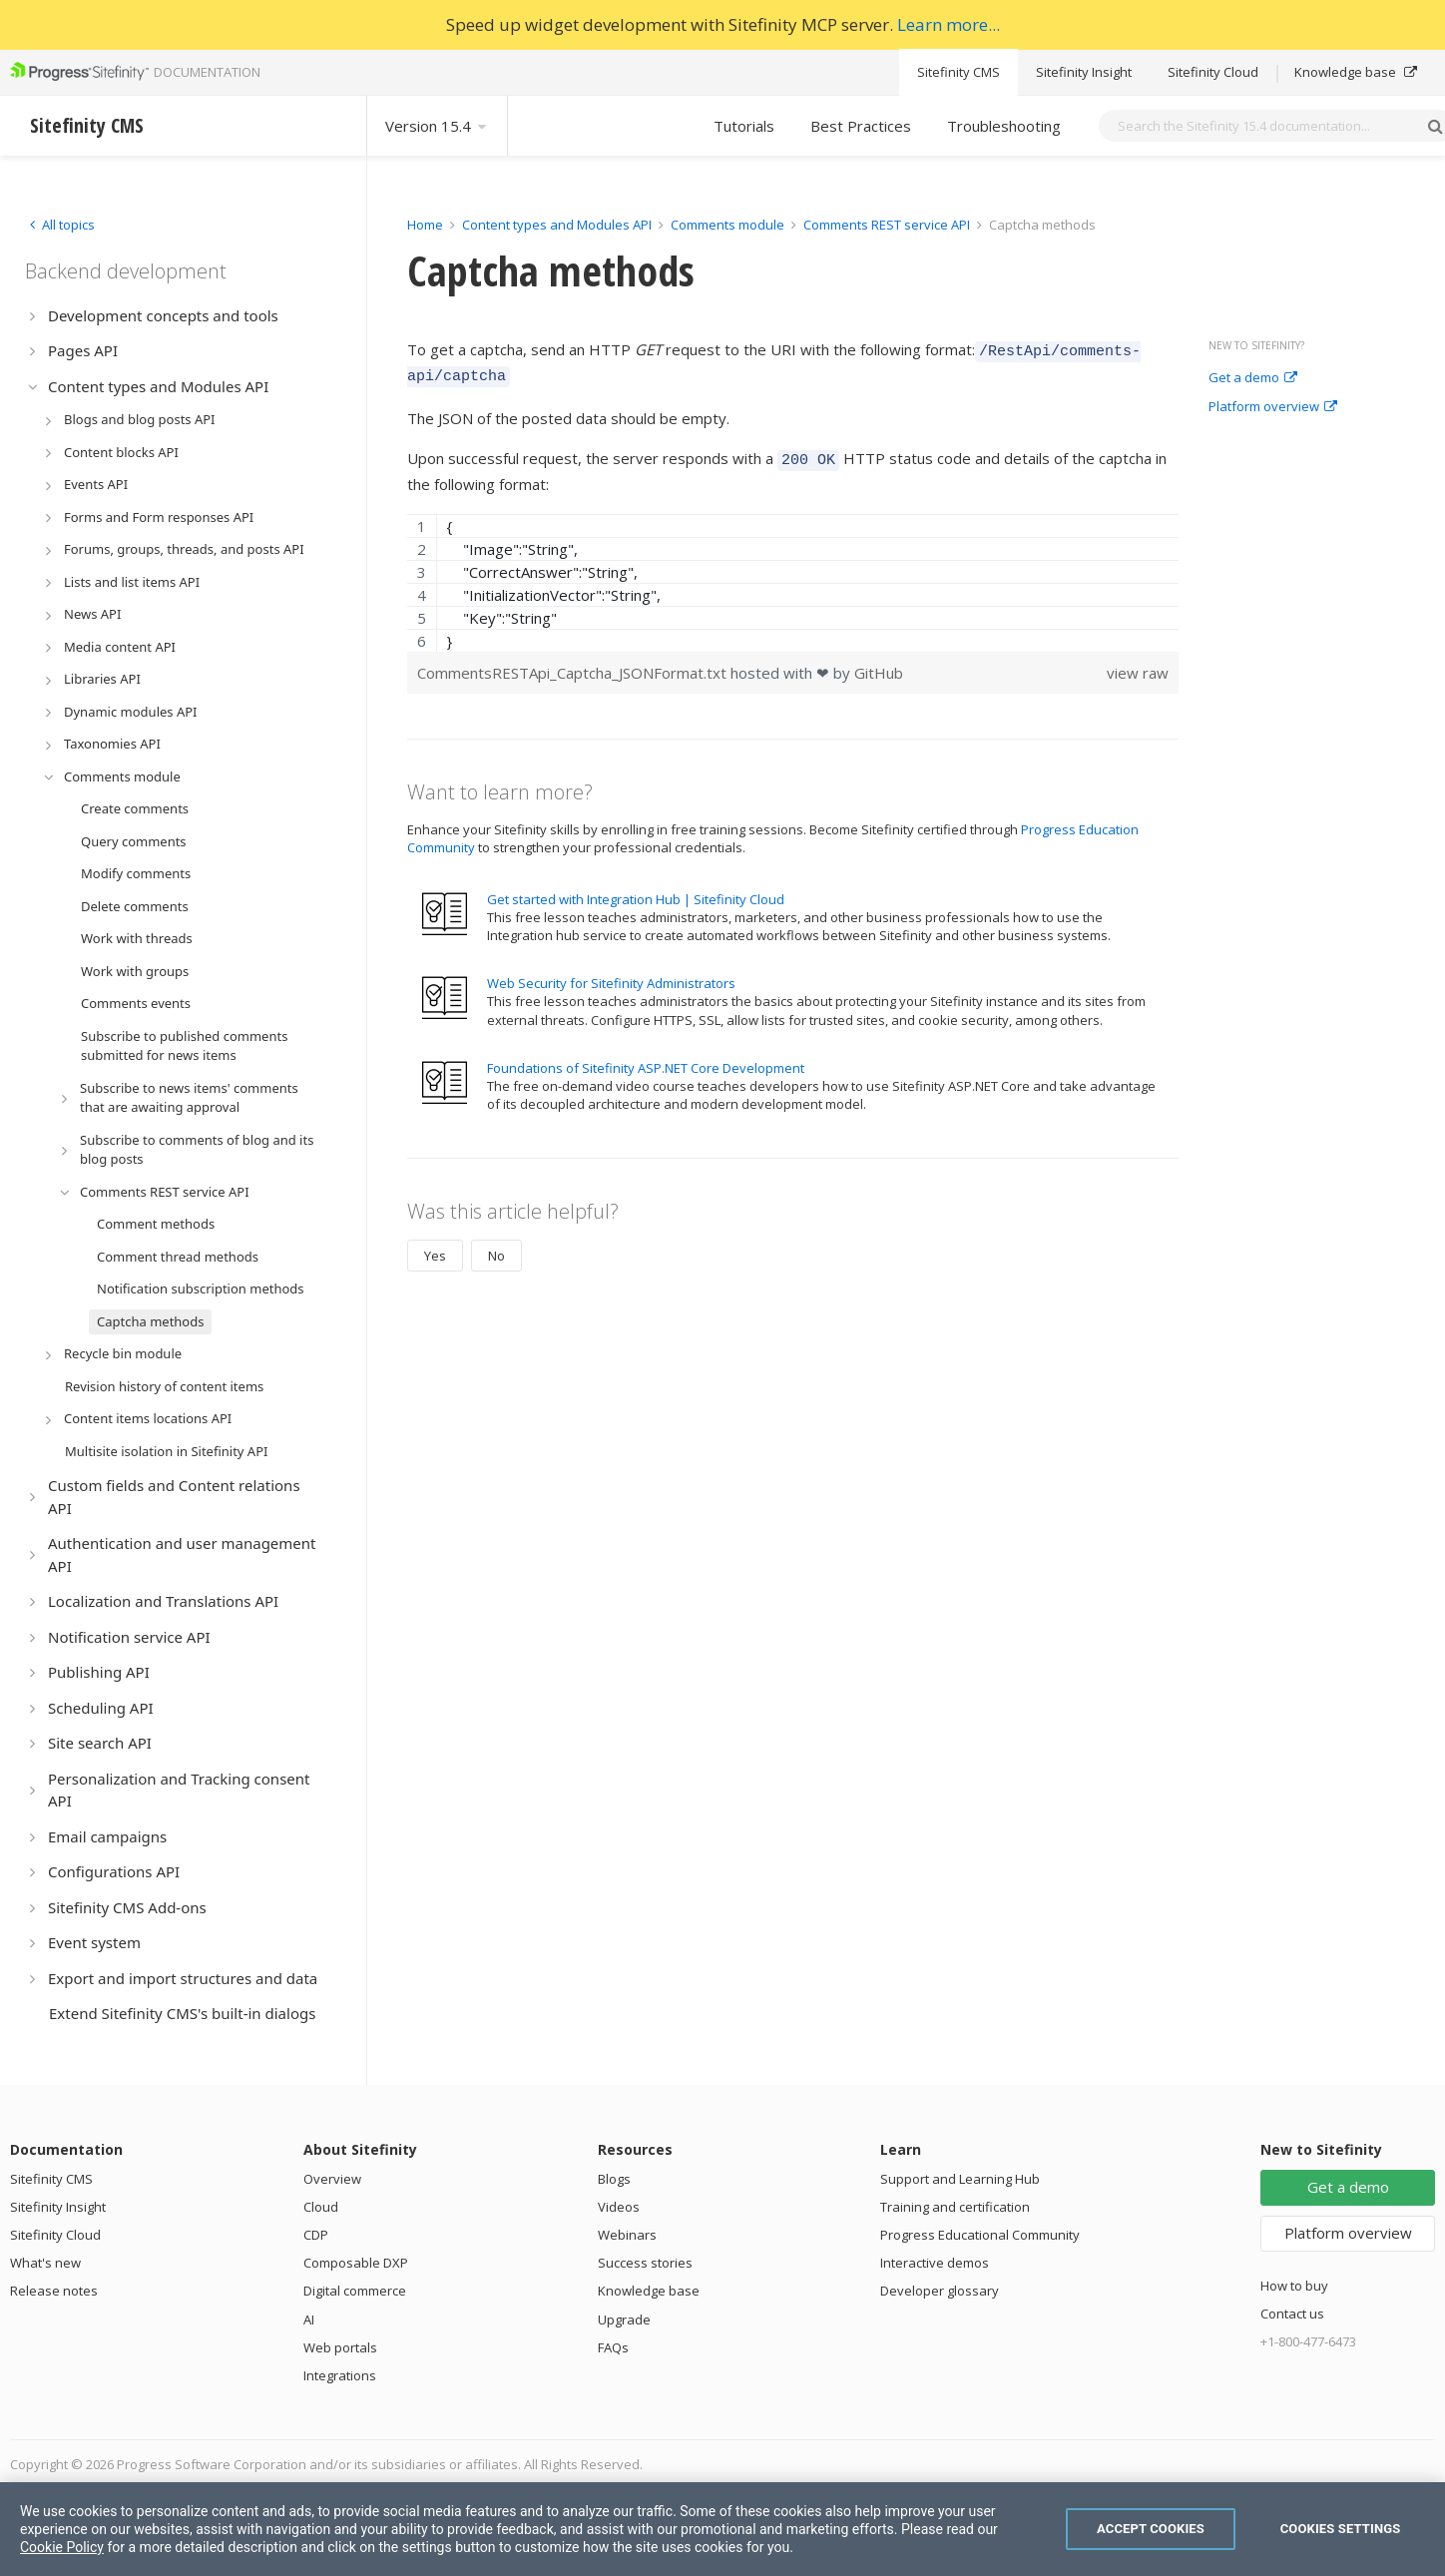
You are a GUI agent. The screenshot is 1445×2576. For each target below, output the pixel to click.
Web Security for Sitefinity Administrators (611, 974)
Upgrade (624, 2319)
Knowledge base (1355, 72)
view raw (1138, 664)
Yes (435, 1247)
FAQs (613, 2347)
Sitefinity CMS (958, 72)
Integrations (339, 2375)
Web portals (340, 2347)
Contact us (1292, 2313)
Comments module (727, 225)
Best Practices (860, 126)
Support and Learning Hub (960, 2179)
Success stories (645, 2263)
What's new (45, 2263)
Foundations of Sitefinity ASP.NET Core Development (645, 1059)
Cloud (320, 2207)
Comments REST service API (886, 225)
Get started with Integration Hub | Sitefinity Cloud (635, 890)
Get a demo (1252, 378)
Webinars (627, 2235)
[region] (793, 574)
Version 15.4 (437, 126)
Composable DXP (355, 2263)
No (496, 1247)
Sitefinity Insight (1084, 72)
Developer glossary (939, 2291)
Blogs (614, 2179)
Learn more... (948, 24)
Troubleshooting (1004, 126)
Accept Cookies (1150, 2528)
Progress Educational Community (980, 2235)
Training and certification (955, 2207)
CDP (315, 2235)
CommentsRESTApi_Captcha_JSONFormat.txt (573, 664)
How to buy (1294, 2286)
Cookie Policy (62, 2547)
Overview (332, 2179)
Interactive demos (934, 2263)
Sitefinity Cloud (1213, 72)
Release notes (54, 2291)
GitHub (878, 664)
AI (308, 2319)
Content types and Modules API (557, 225)
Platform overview (1272, 407)
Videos (619, 2207)
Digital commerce (354, 2291)
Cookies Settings (1340, 2528)
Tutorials (744, 126)
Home (425, 225)
